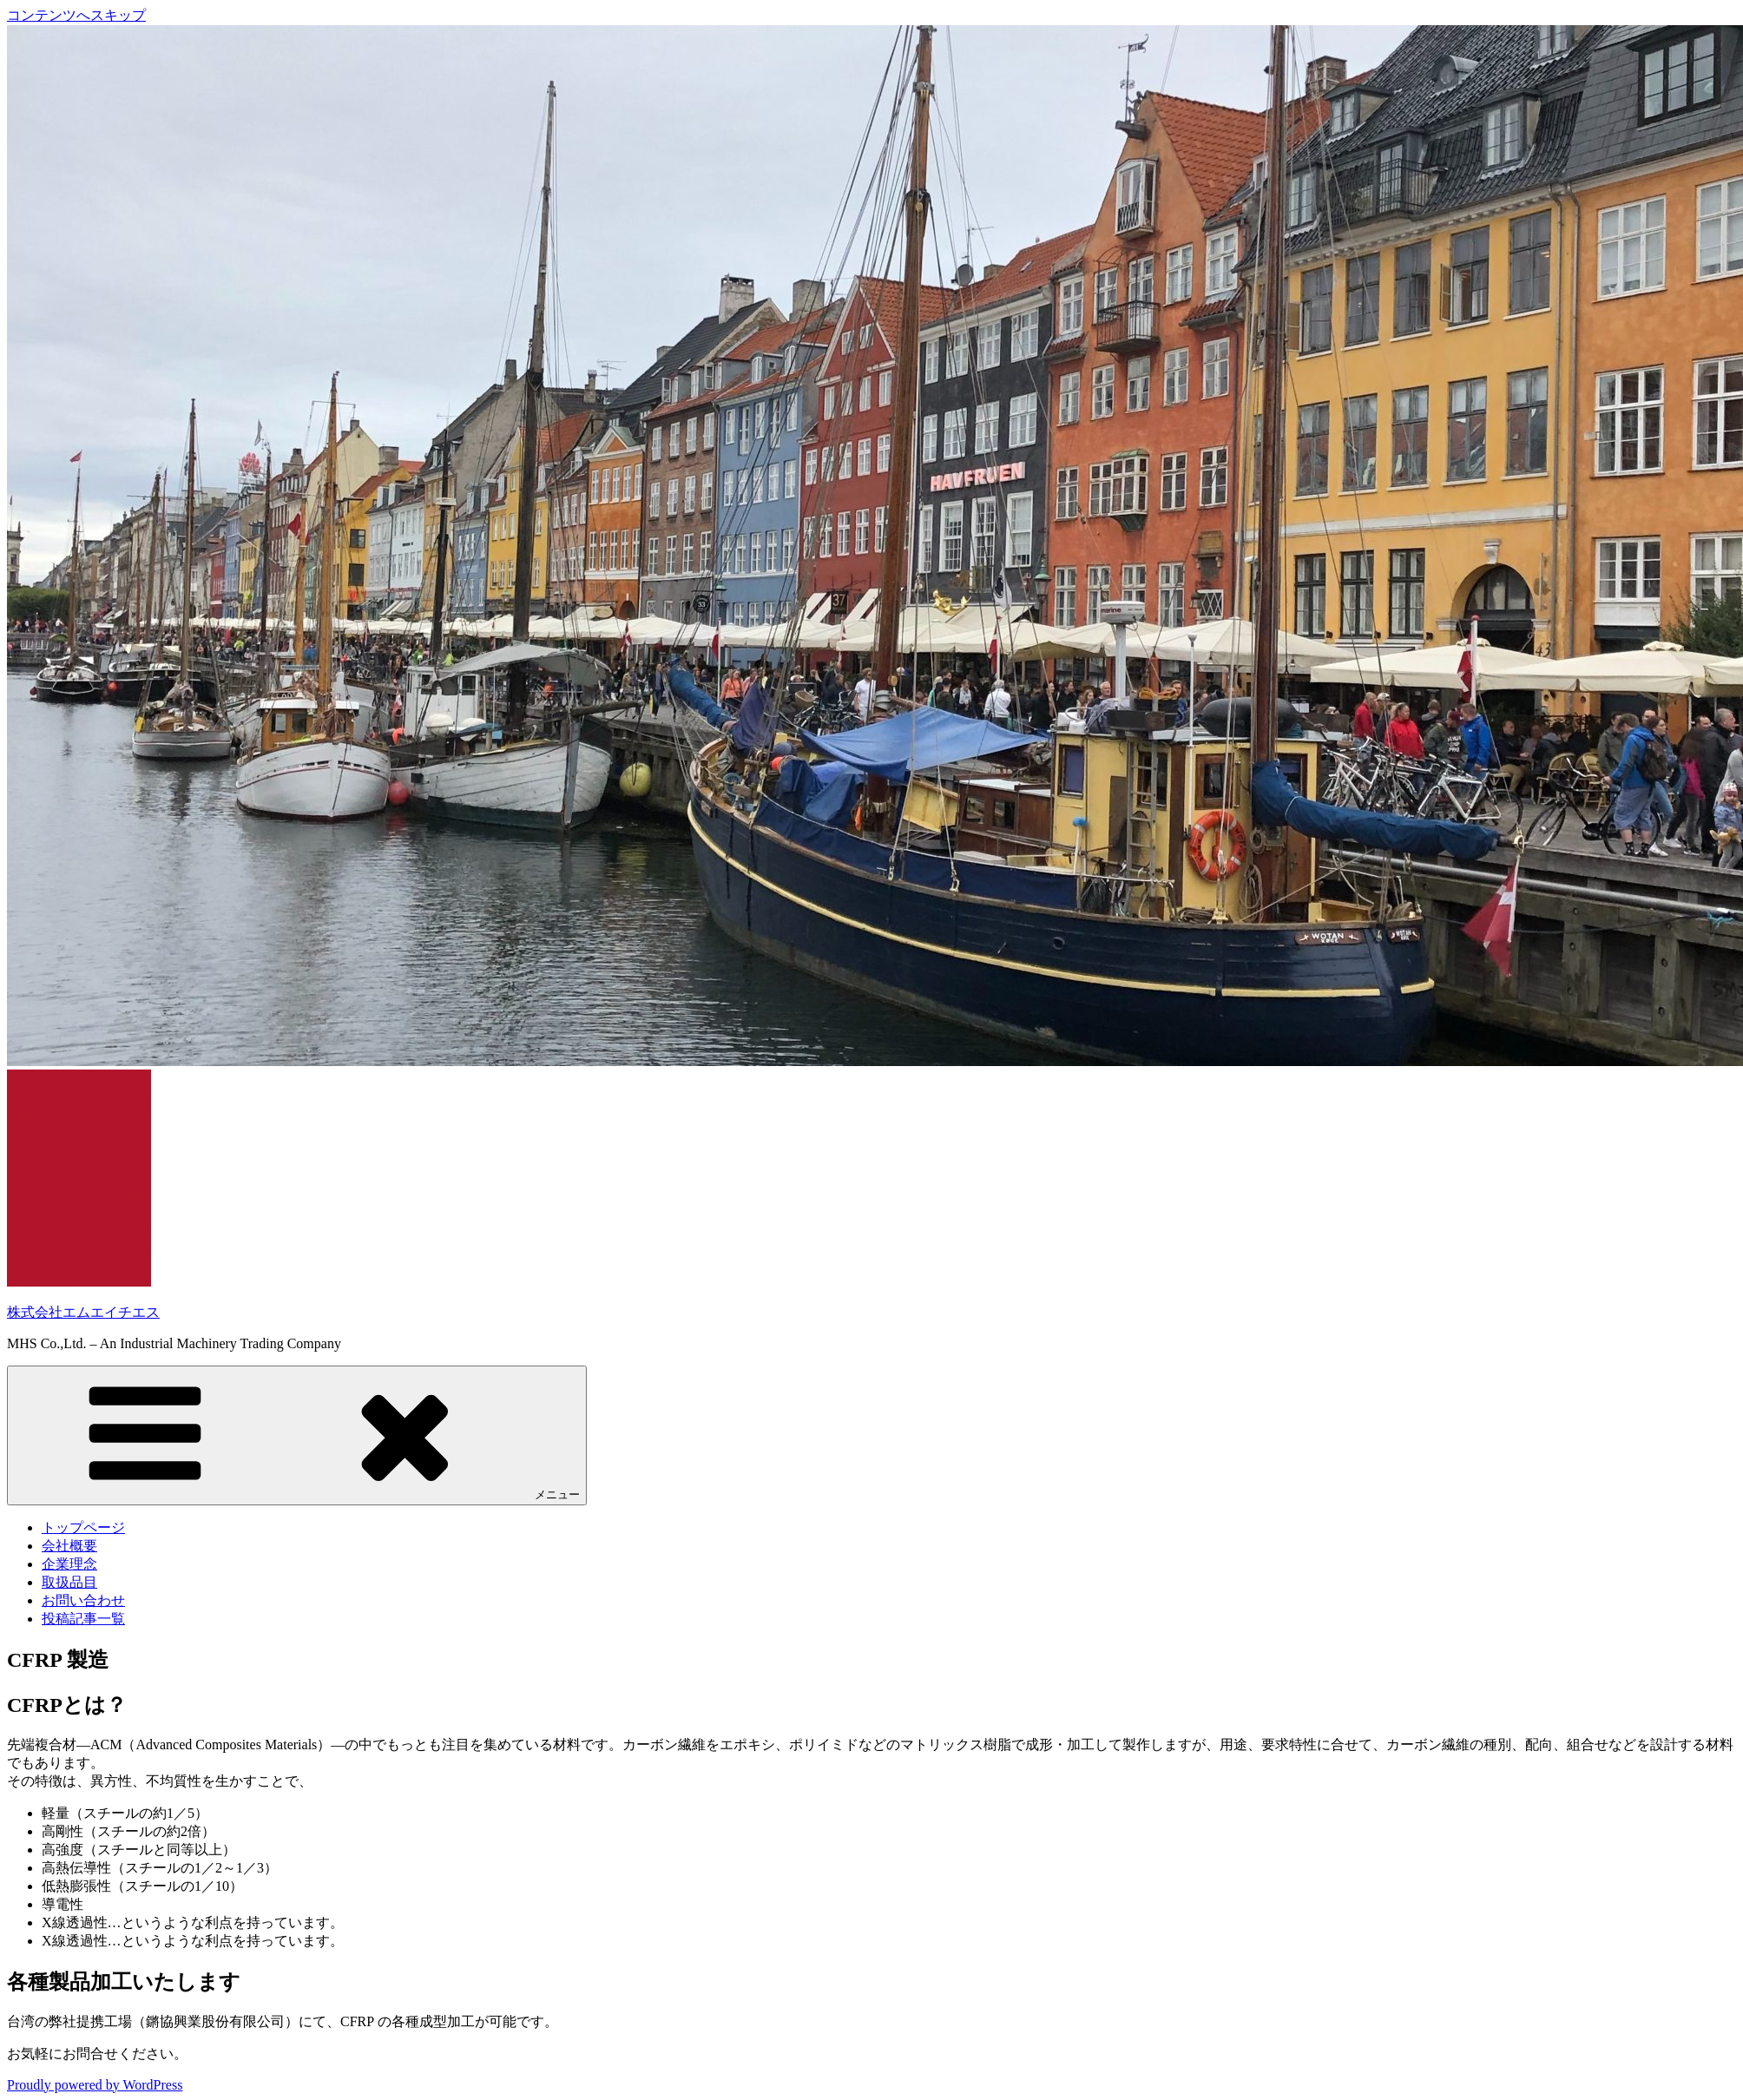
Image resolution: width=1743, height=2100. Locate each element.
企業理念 (69, 1564)
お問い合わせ (83, 1600)
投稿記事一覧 (83, 1618)
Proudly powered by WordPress (94, 2084)
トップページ (83, 1527)
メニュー (297, 1434)
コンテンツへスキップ (76, 15)
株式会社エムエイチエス (83, 1312)
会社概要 (69, 1545)
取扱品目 (69, 1582)
